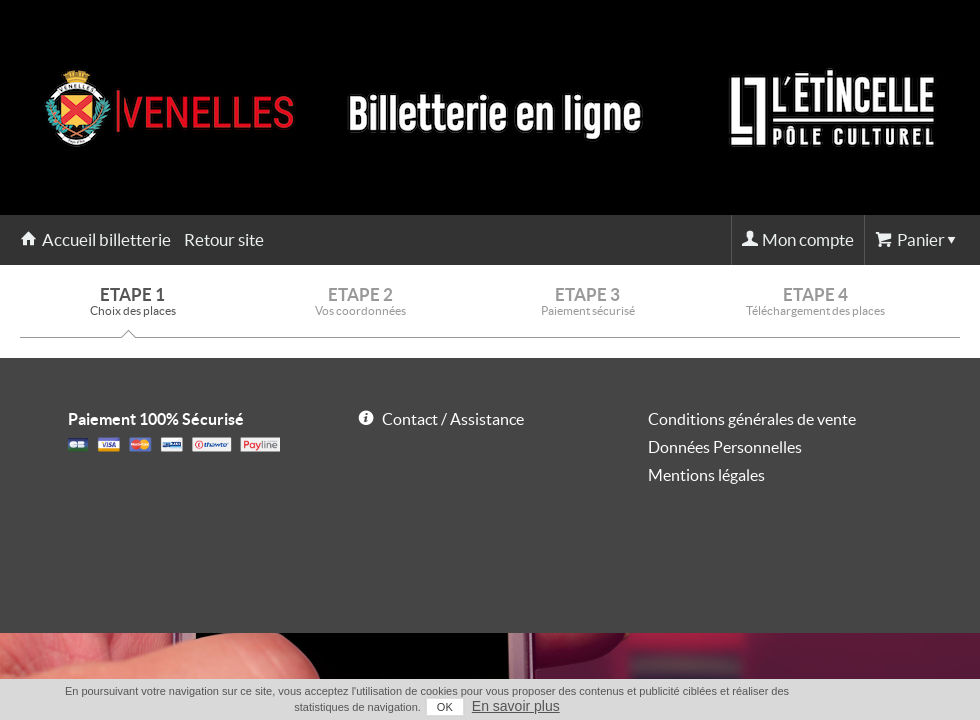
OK (445, 707)
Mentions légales (706, 475)
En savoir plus (516, 706)
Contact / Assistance (453, 419)
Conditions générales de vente (752, 419)
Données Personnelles (725, 447)
